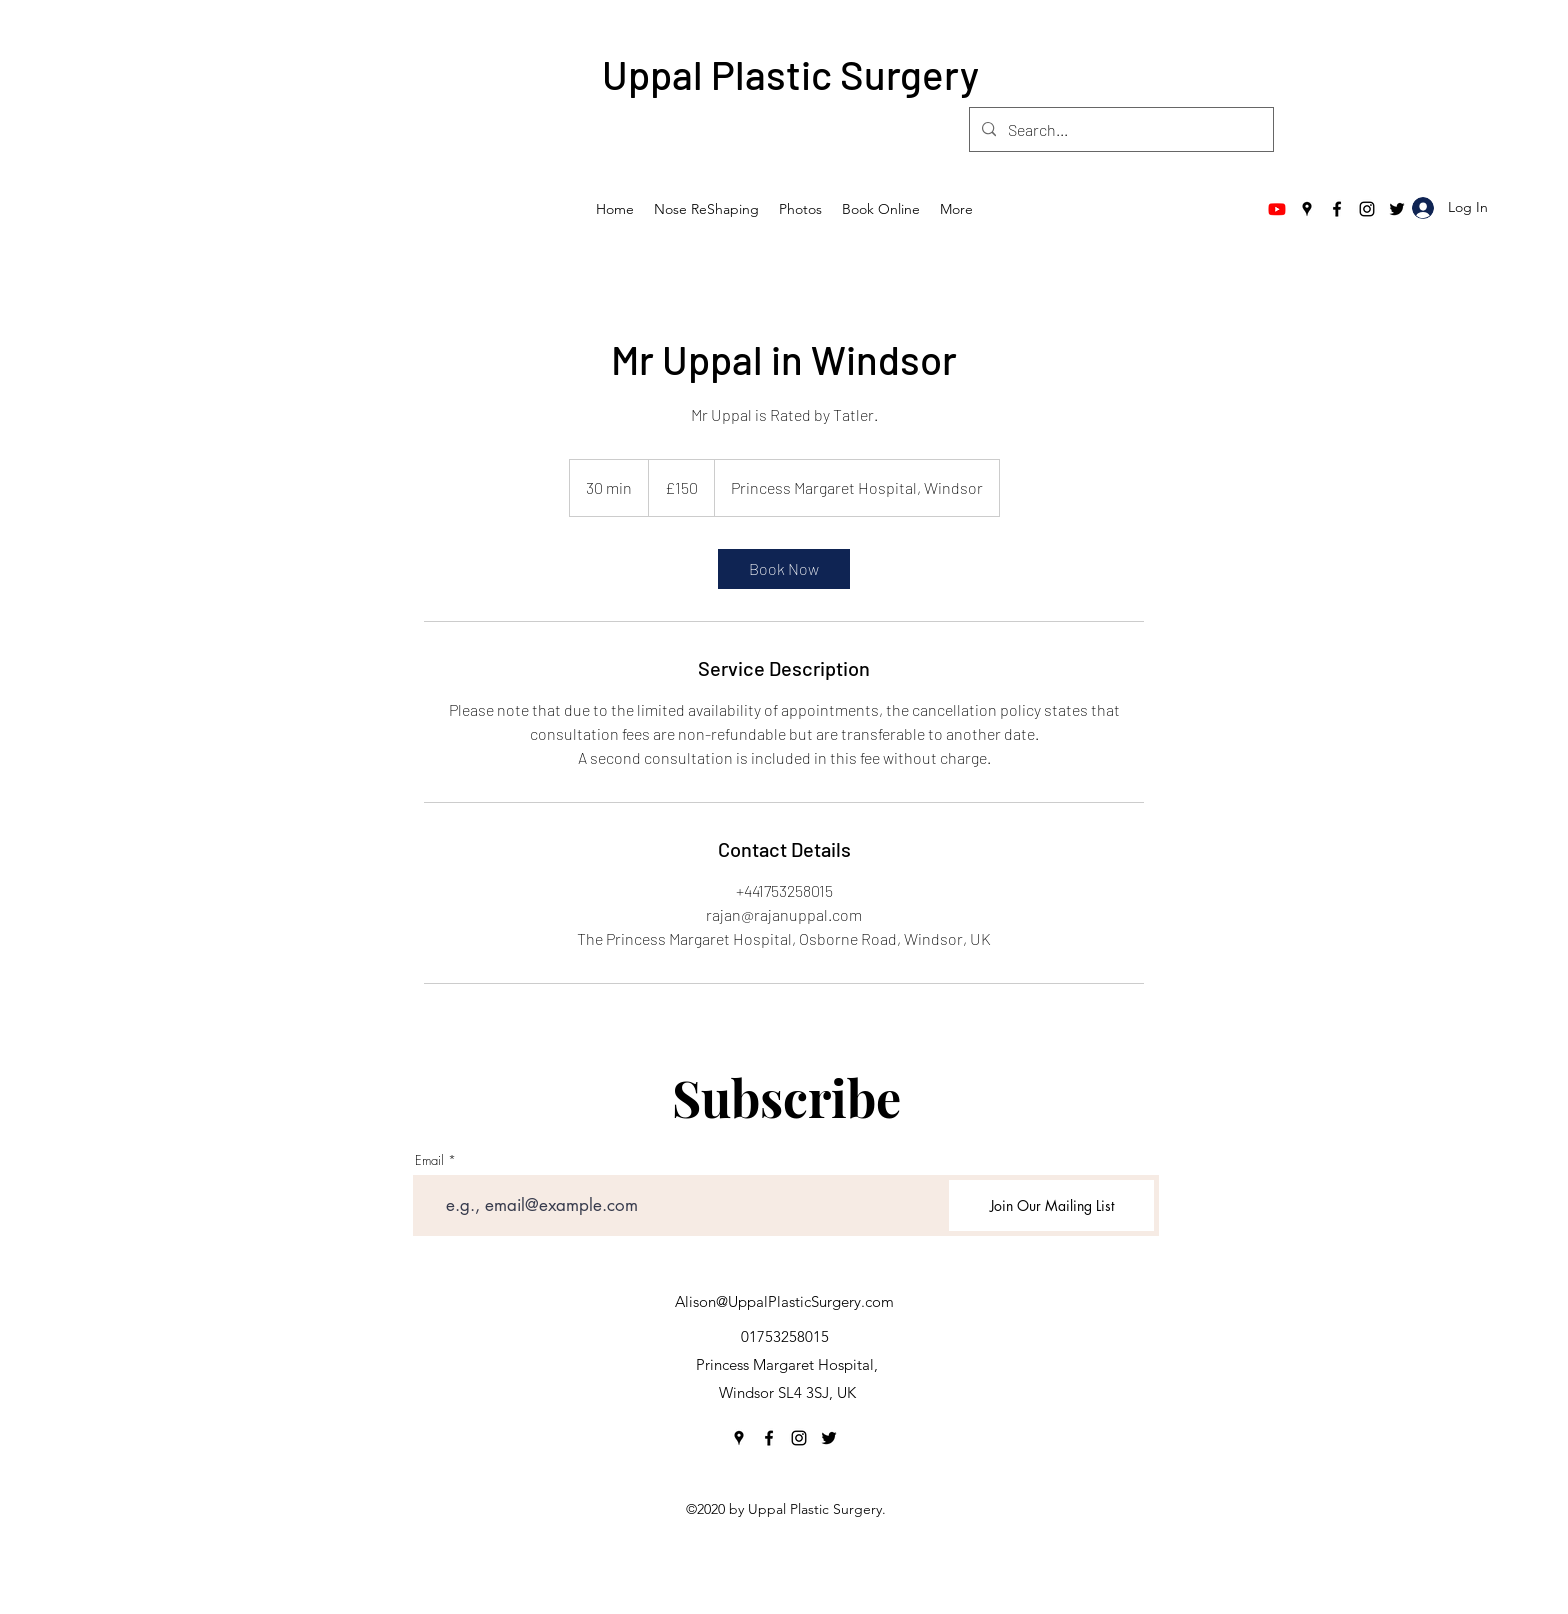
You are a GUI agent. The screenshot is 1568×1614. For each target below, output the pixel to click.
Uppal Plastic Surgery (790, 74)
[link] (784, 569)
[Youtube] (1277, 209)
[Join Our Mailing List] (1051, 1205)
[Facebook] (1337, 209)
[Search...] (1119, 130)
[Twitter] (1397, 209)
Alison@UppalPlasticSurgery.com (784, 1301)
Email (429, 1160)
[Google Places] (1307, 209)
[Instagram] (1367, 209)
